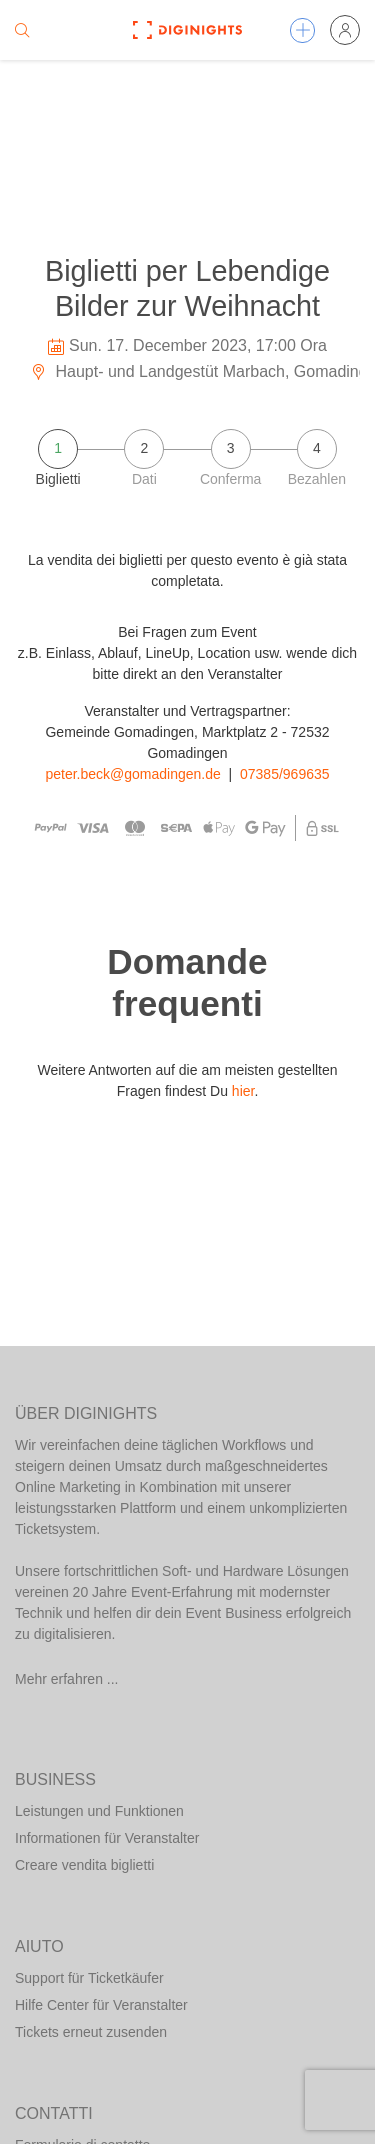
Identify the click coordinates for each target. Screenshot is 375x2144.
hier (243, 1091)
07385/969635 (285, 774)
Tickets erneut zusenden (91, 2032)
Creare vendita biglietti (84, 1865)
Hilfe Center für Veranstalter (101, 2005)
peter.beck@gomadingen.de (132, 774)
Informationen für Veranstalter (107, 1838)
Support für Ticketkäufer (89, 1978)
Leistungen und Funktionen (99, 1811)
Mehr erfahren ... (67, 1679)
